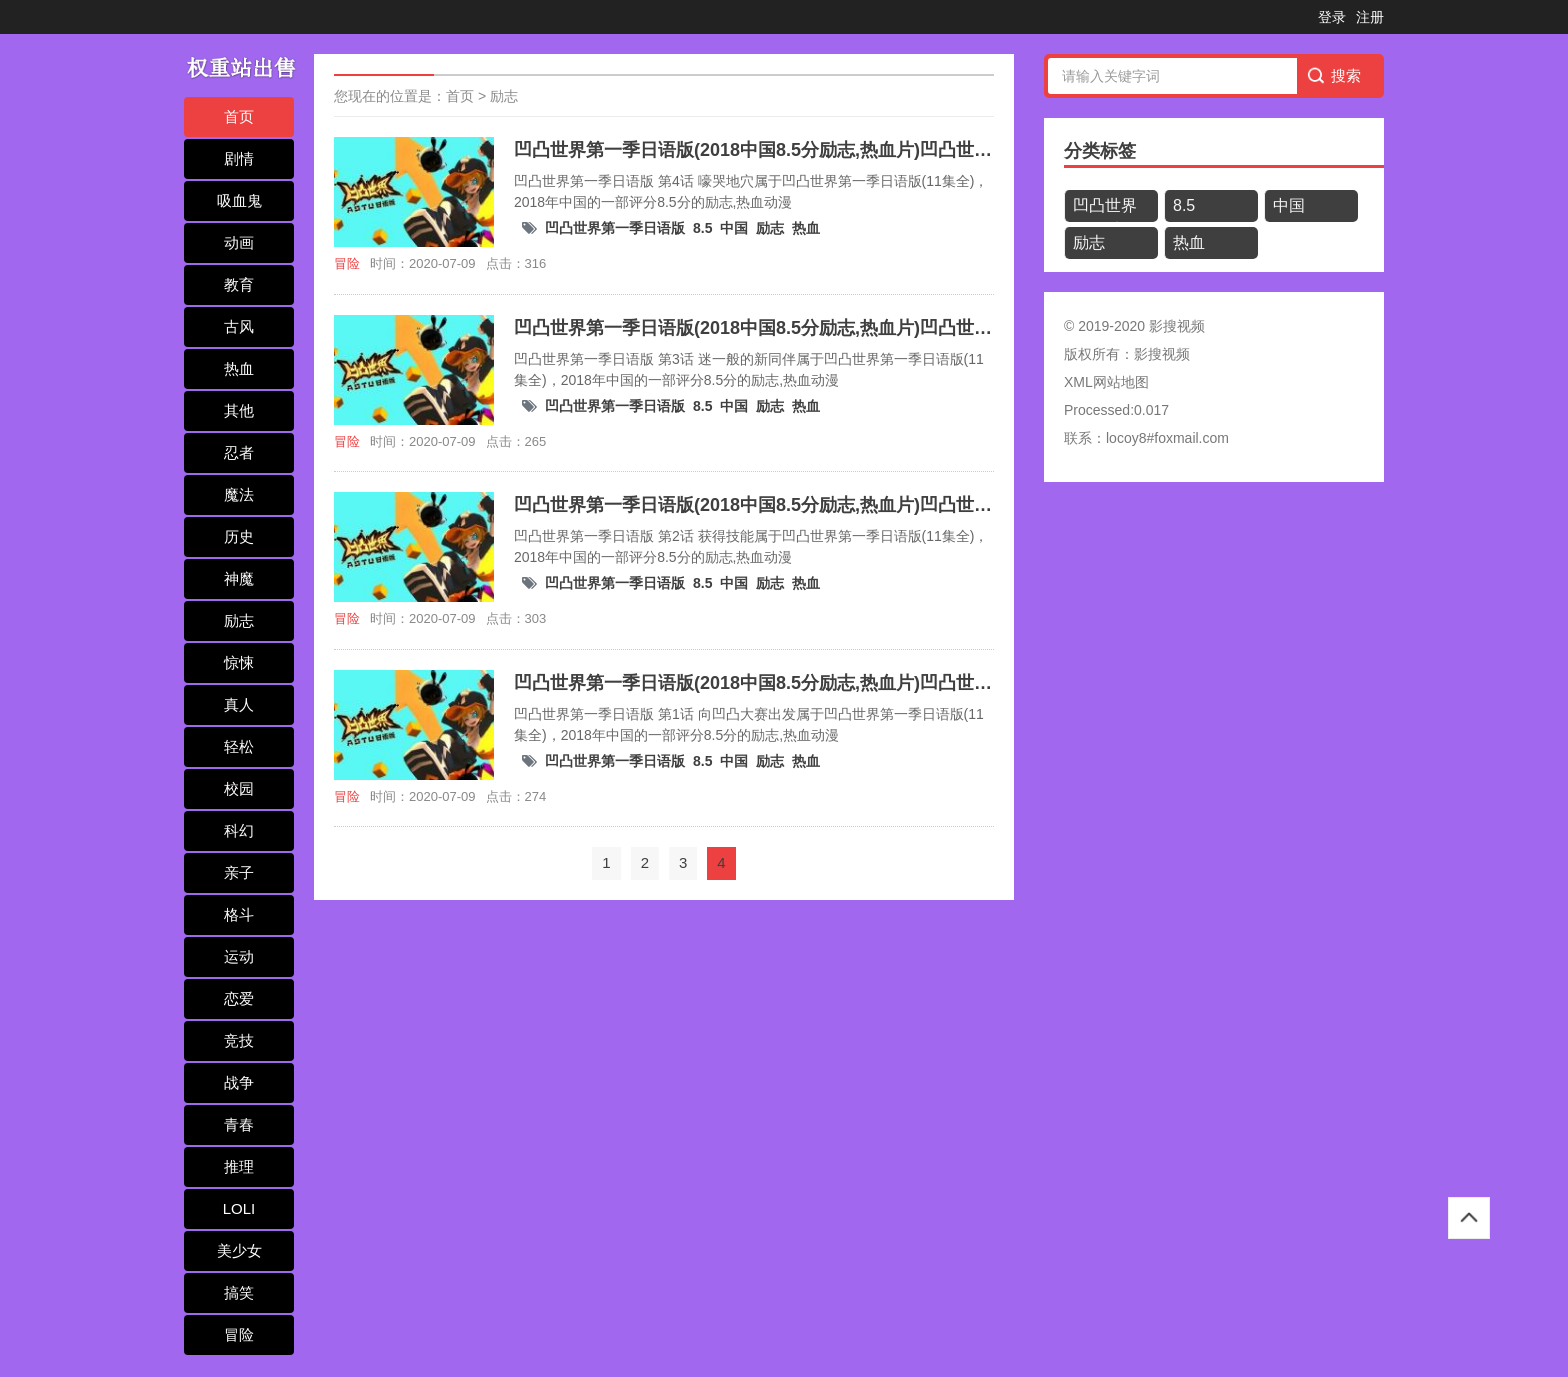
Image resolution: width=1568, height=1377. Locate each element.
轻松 (239, 746)
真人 (239, 704)
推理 (239, 1166)
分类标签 (1100, 151)
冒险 (239, 1334)
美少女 (239, 1250)
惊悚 (239, 662)
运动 (239, 956)
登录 (1332, 17)
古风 (239, 326)
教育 (239, 284)
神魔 (239, 578)
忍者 (239, 452)
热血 (239, 368)
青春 (239, 1124)
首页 (239, 116)
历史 (239, 536)
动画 (239, 242)
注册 (1370, 17)
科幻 (239, 830)
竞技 (239, 1040)
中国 (734, 228)
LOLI (239, 1208)
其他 (239, 410)
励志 (239, 620)
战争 (239, 1082)
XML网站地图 (1106, 382)
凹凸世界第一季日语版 (615, 228)
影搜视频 (1162, 354)
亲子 (239, 872)
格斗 (239, 914)
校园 (239, 788)
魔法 (239, 494)
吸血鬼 (239, 200)
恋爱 (239, 998)
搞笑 (239, 1292)
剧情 (239, 158)
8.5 (702, 228)
